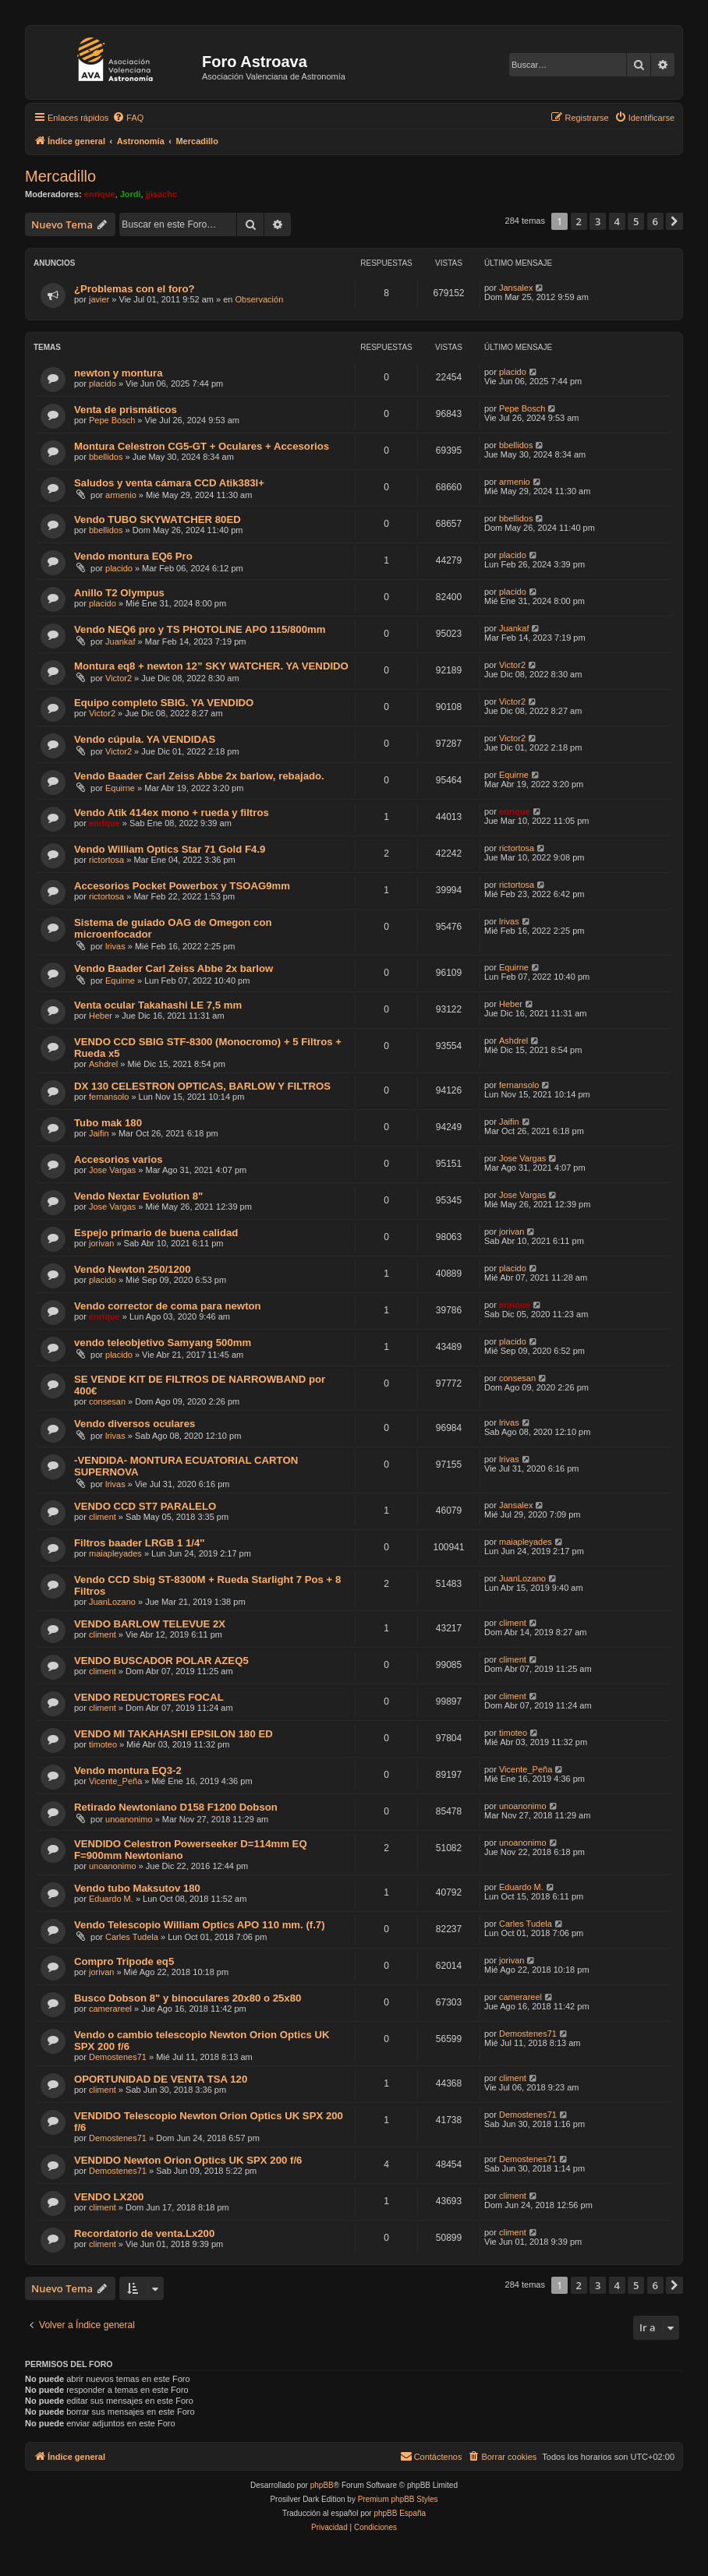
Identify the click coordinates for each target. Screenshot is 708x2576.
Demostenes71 (118, 2057)
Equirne (120, 788)
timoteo (103, 1744)
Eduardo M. (111, 1898)
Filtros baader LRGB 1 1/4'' (139, 1543)
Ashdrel (103, 1064)
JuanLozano (112, 1601)
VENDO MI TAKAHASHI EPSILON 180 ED (173, 1734)
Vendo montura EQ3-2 (128, 1770)
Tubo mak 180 (108, 1123)
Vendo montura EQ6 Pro (133, 556)
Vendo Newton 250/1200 (132, 1269)
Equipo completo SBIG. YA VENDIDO (163, 702)
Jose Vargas (112, 1170)
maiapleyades (115, 1553)
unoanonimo (129, 1819)
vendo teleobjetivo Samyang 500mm (162, 1342)
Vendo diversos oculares (134, 1423)
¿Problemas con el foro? (134, 289)
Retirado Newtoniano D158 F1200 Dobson (176, 1807)
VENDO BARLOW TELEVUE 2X (149, 1624)
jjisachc (161, 194)
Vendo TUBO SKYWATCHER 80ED (157, 519)
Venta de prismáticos (125, 409)
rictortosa (106, 859)
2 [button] (579, 221)
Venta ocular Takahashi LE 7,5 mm (158, 1005)
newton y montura (118, 373)
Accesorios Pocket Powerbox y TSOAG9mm (182, 886)
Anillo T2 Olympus (119, 593)
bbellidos (105, 456)
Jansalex (516, 287)
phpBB (322, 2485)
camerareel (110, 2008)
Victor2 (118, 678)
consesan (107, 1401)
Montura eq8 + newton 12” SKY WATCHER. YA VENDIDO (211, 666)
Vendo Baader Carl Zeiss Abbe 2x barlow (173, 968)
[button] (674, 221)
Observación (259, 299)
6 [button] (655, 221)
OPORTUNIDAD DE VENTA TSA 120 (160, 2079)
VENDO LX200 (108, 2197)
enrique (99, 194)
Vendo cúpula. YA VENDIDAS (144, 739)
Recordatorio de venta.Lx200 (144, 2233)
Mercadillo (60, 176)
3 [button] (597, 221)
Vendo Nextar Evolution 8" (138, 1196)
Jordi (130, 194)
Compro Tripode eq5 (124, 1961)
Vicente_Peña (115, 1781)
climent (102, 1516)
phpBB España (399, 2513)
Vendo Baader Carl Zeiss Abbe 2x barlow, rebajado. (199, 776)
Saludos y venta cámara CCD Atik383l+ (169, 483)
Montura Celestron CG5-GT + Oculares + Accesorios (201, 446)
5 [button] (636, 221)
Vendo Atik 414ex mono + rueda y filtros (171, 812)
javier (99, 299)
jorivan (101, 1243)
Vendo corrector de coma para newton (167, 1306)
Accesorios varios (118, 1159)
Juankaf (120, 641)
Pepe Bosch (112, 420)
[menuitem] (127, 117)
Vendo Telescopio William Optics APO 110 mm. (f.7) (199, 1925)
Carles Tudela (131, 1937)
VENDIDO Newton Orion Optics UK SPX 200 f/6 (188, 2160)
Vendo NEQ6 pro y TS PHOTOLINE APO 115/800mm (199, 629)
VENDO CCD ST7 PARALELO (145, 1506)
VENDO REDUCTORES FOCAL (149, 1697)
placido (102, 383)
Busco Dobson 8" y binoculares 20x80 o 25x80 (187, 1998)
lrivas (115, 946)
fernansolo (109, 1096)
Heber (100, 1015)
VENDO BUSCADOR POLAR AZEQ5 (161, 1660)
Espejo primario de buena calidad (156, 1233)
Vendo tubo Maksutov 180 (137, 1888)
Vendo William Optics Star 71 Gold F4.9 (169, 849)
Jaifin (99, 1133)
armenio (120, 495)
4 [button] (617, 221)
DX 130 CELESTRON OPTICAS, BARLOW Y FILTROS (202, 1086)
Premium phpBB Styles (398, 2499)
